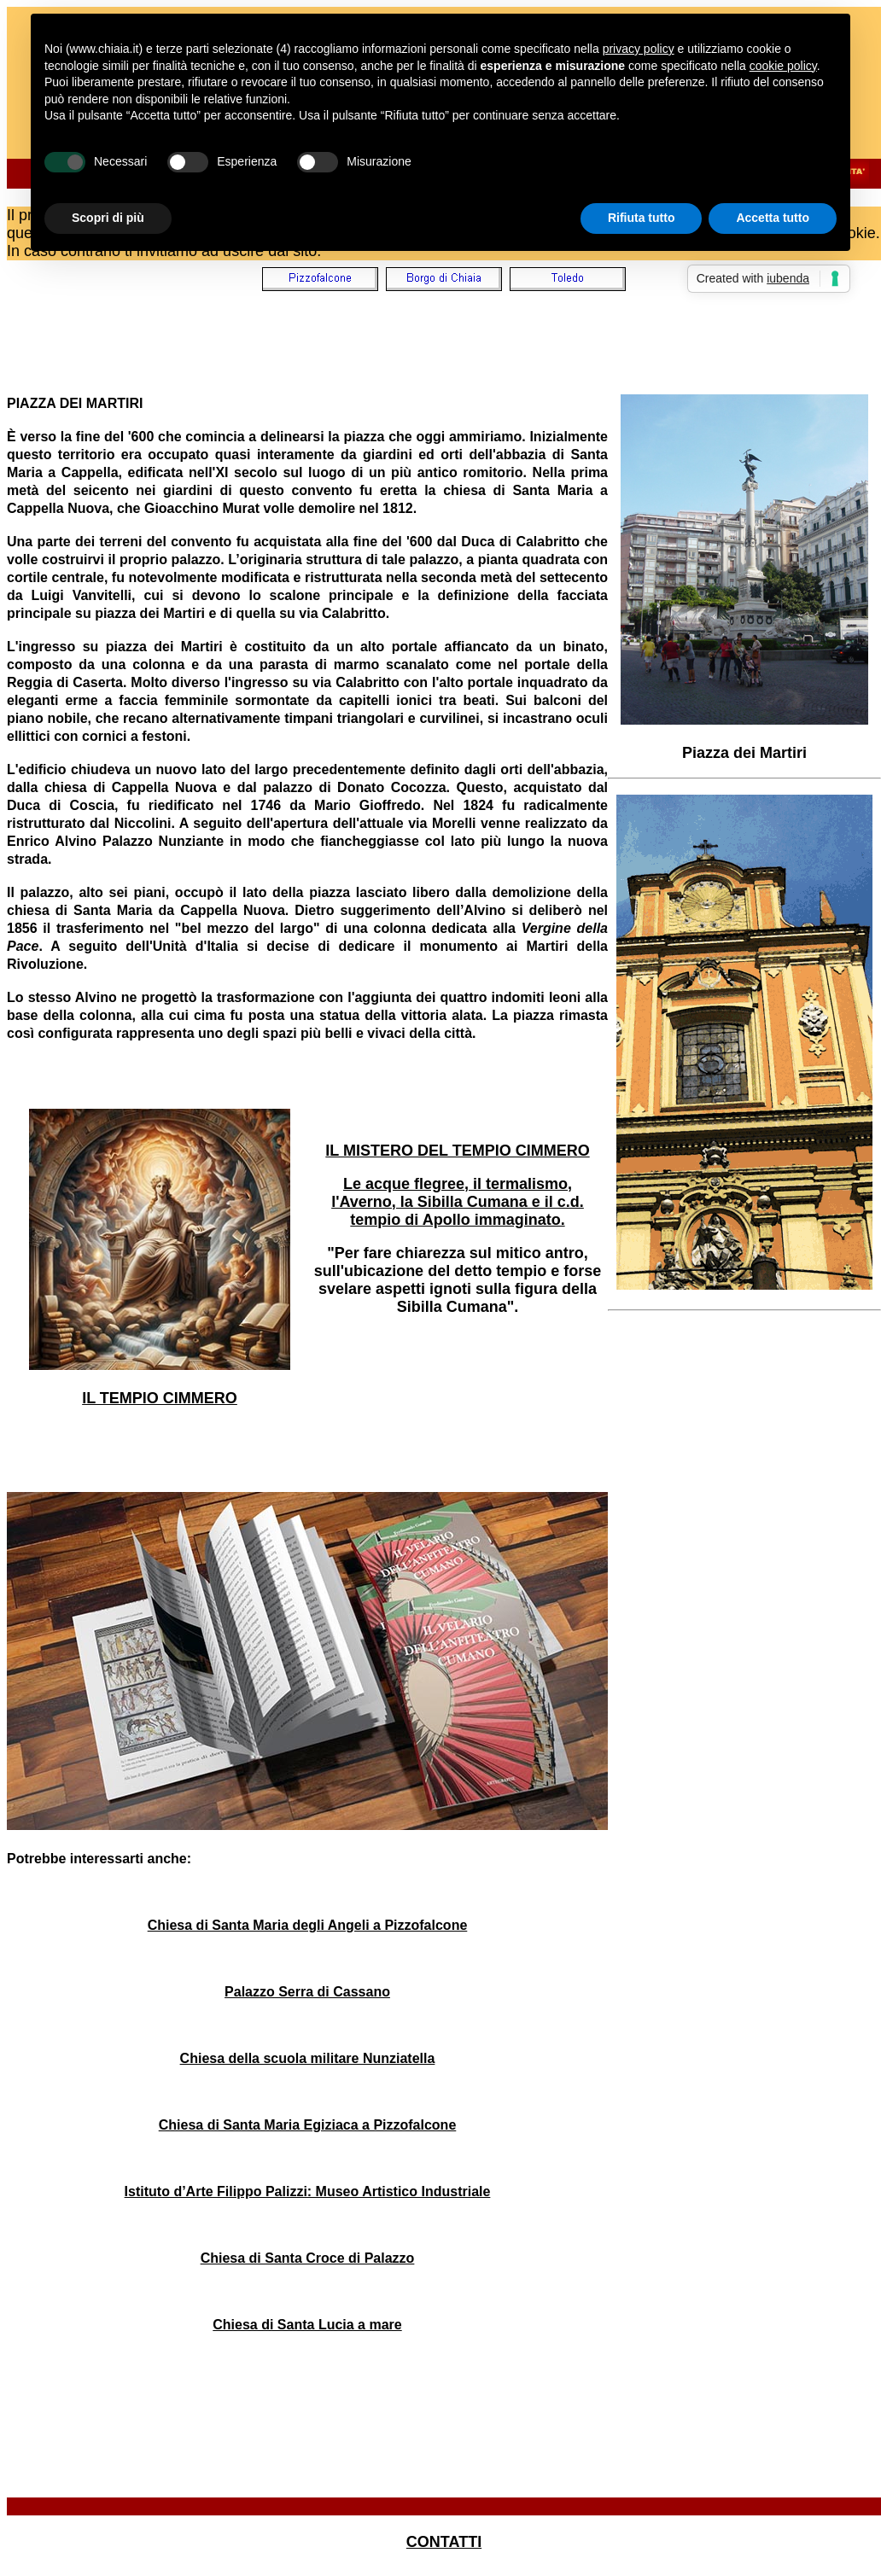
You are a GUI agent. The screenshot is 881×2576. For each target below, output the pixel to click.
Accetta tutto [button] (772, 217)
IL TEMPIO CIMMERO (159, 1398)
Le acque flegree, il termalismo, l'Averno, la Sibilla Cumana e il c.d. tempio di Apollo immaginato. (457, 1201)
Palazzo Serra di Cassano (307, 1991)
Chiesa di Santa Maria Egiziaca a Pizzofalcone (308, 2125)
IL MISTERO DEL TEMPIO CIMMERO (457, 1150)
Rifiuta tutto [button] (641, 217)
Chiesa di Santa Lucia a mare (307, 2324)
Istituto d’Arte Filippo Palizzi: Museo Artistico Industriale (308, 2191)
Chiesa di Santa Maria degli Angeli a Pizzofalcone (308, 1925)
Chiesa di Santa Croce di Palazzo (308, 2258)
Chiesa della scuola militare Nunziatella (307, 2058)
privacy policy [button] (638, 48)
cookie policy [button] (783, 66)
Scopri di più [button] (108, 217)
